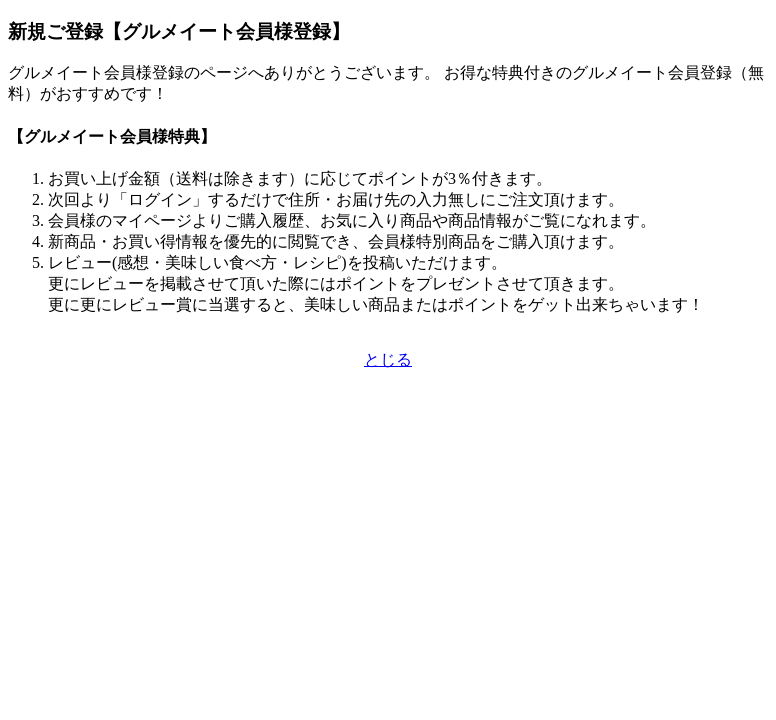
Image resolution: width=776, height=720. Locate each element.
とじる (388, 359)
